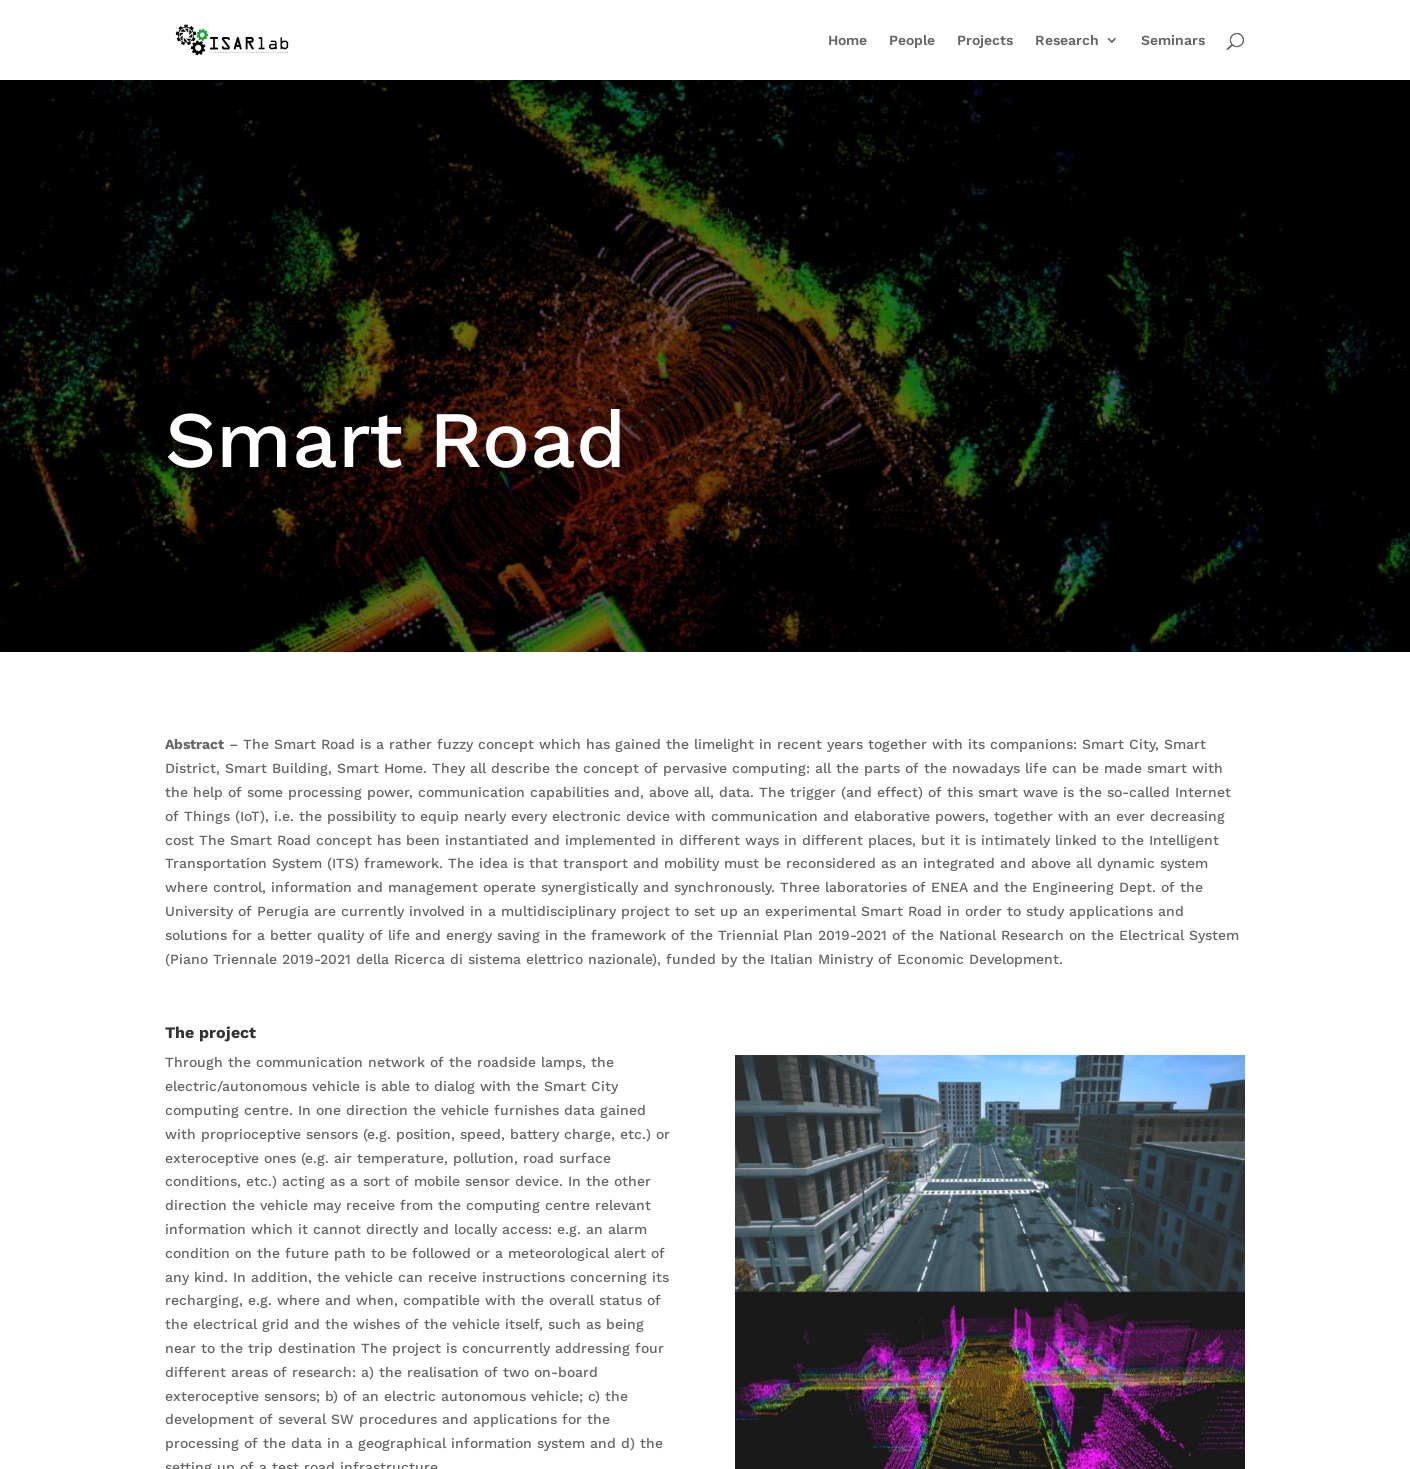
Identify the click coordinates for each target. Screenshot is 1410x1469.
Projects (985, 40)
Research (1067, 40)
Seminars (1173, 40)
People (912, 40)
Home (847, 40)
